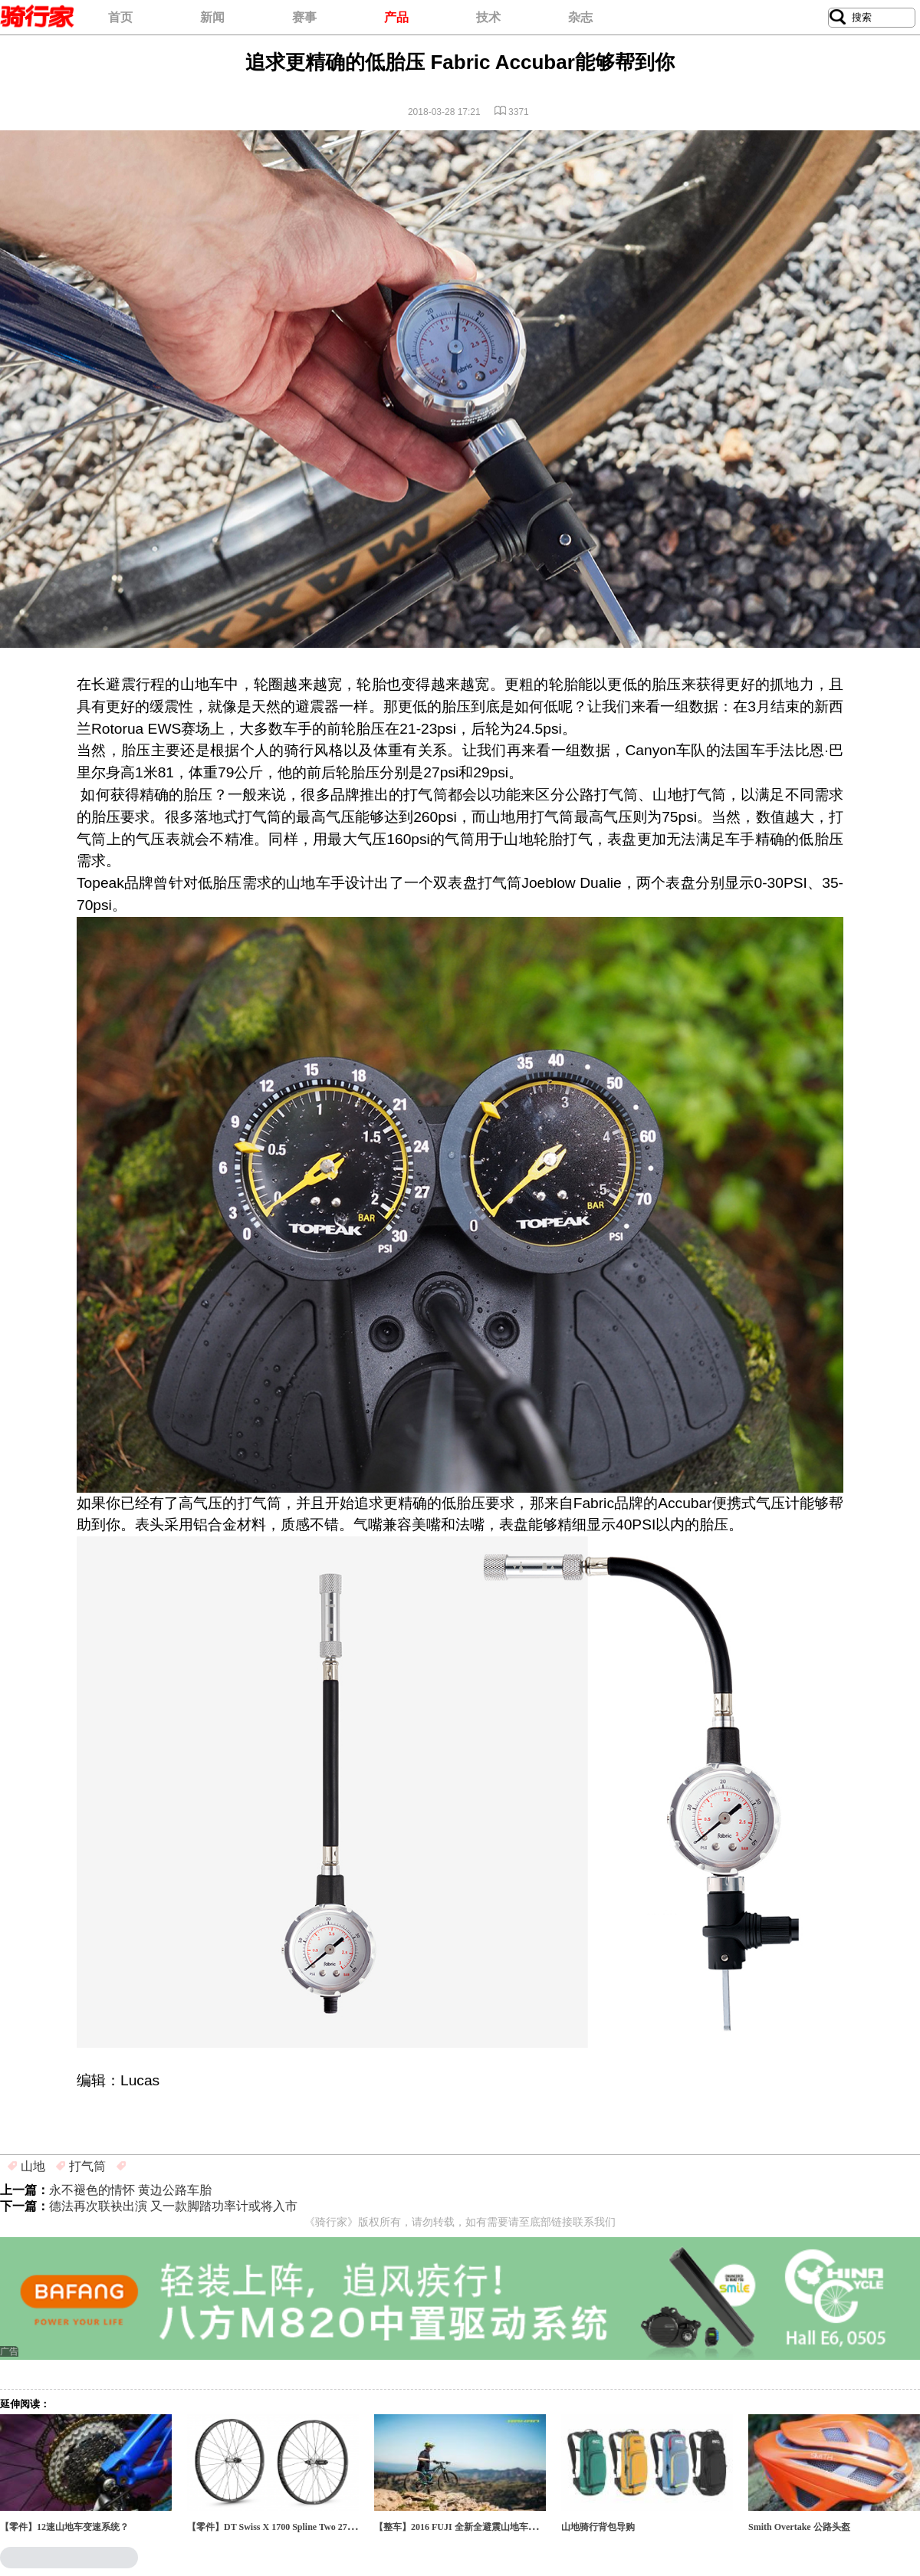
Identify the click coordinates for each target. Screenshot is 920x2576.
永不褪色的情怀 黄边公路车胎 (130, 2189)
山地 (33, 2166)
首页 (120, 17)
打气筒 (87, 2166)
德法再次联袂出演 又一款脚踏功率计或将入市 (173, 2206)
